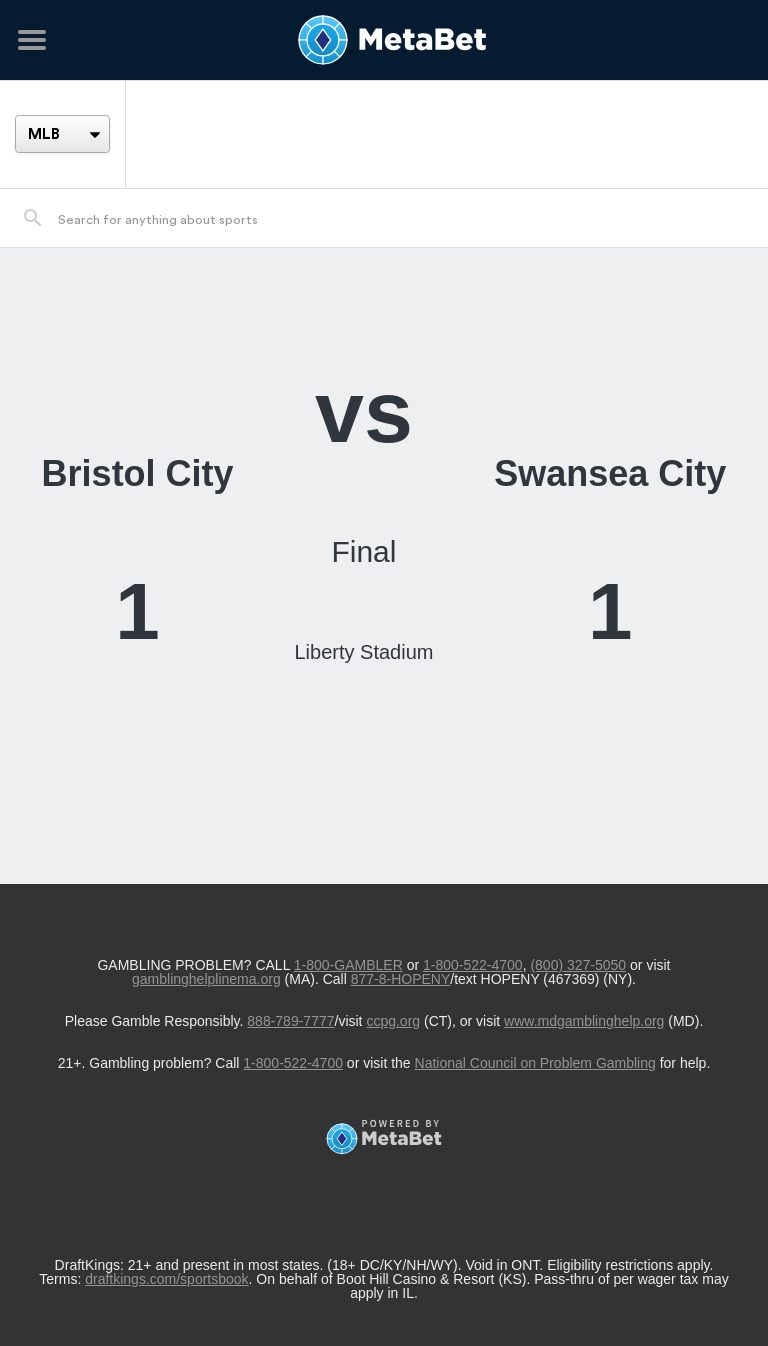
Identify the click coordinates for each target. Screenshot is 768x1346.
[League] (62, 134)
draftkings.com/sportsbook (166, 1279)
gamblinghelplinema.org (206, 979)
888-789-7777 (290, 1021)
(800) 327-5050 (578, 965)
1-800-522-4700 (473, 965)
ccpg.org (393, 1021)
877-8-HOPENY (401, 979)
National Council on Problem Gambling (535, 1063)
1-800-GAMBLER (348, 965)
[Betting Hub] (384, 40)
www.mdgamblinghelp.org (584, 1021)
